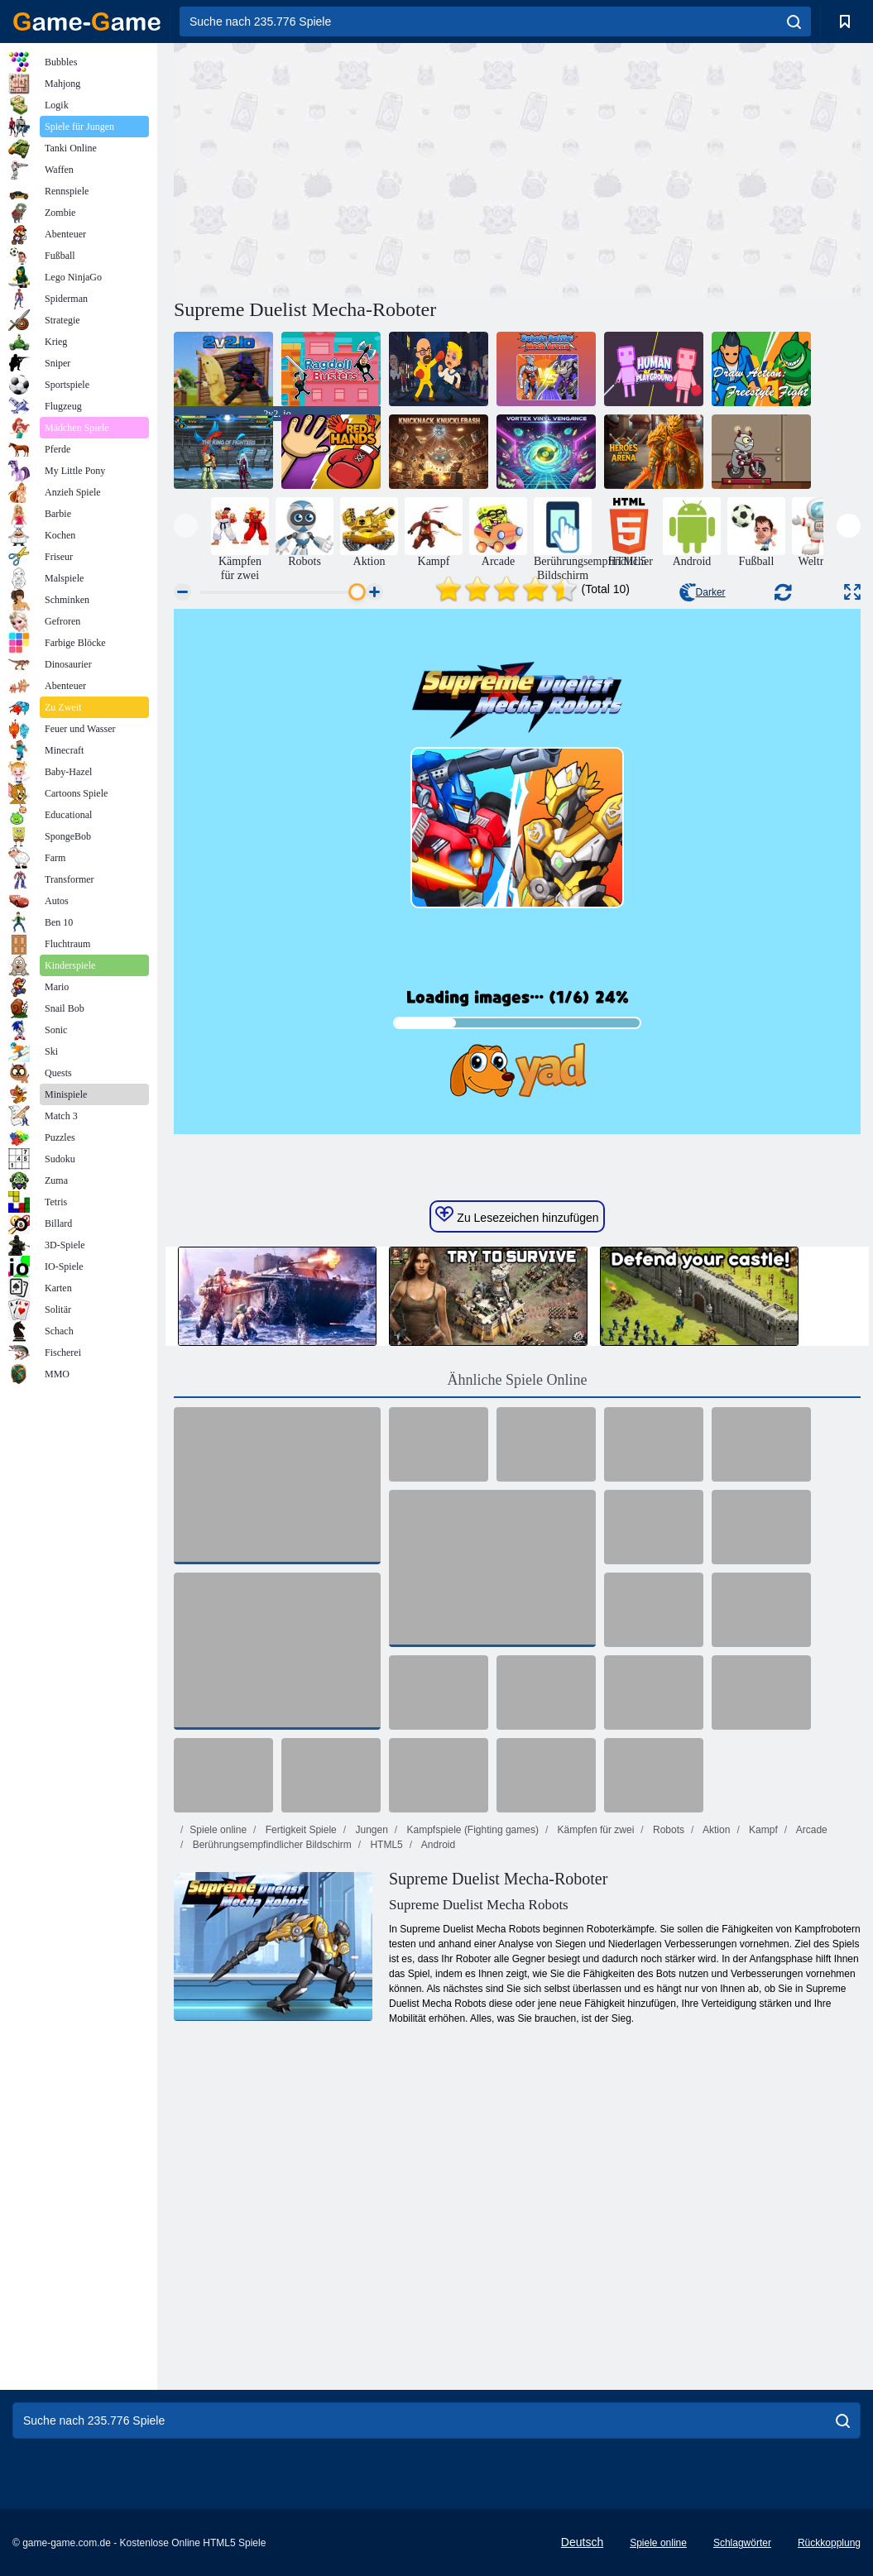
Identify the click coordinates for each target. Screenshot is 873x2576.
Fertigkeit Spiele (299, 1830)
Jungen (370, 1830)
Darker (702, 592)
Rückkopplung (829, 2543)
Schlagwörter (742, 2543)
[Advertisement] (346, 168)
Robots (667, 1830)
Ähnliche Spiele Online (518, 1380)
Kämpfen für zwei (594, 1830)
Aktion (715, 1830)
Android (437, 1845)
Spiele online (218, 1830)
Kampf (762, 1830)
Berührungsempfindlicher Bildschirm (270, 1845)
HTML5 (385, 1845)
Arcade (810, 1830)
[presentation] (186, 526)
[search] (794, 21)
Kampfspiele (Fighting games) (471, 1830)
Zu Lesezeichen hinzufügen (516, 1215)
